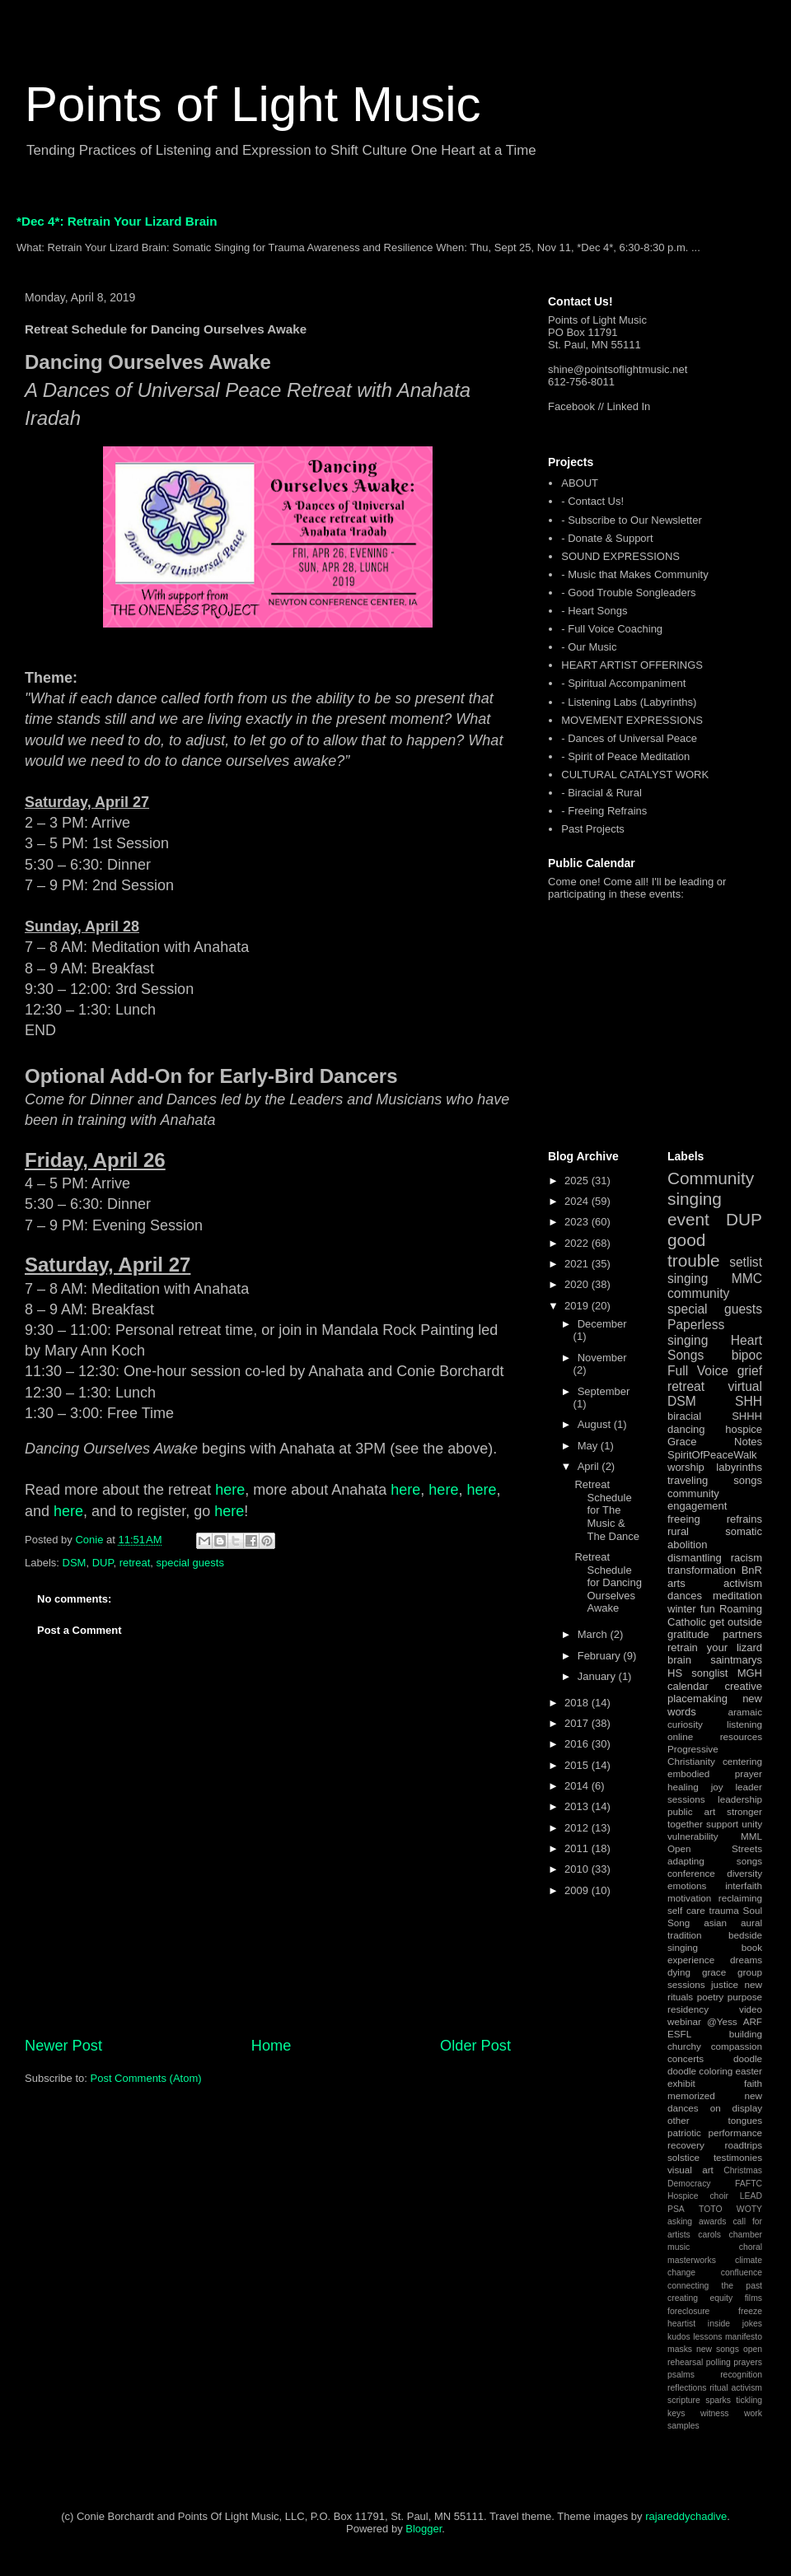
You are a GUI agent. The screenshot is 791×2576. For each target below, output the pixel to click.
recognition (741, 2374)
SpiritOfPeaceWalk (712, 1455)
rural (678, 1531)
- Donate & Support (607, 538)
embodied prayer (714, 1773)
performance (735, 2132)
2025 (578, 1180)
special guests (190, 1562)
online (680, 1736)
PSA (676, 2209)
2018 (578, 1702)
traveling (687, 1480)
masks (679, 2349)
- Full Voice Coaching (611, 629)
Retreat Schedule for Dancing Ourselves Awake (607, 1582)
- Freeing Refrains (604, 811)
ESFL (679, 2033)
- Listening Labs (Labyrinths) (628, 702)
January (598, 1676)
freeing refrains (714, 1519)
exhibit (681, 2083)
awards (713, 2221)
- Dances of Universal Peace (629, 738)
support (722, 1823)
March (594, 1634)
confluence (741, 2272)
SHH (748, 1401)
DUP (103, 1562)
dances (684, 1595)
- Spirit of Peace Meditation (625, 756)
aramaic (745, 1711)
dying (678, 1972)
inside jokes (735, 2323)
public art (691, 1811)
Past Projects (593, 829)
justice (724, 1984)
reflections (686, 2387)
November (602, 1357)
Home (271, 2045)
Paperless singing (695, 1332)
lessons (707, 2336)
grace (714, 1972)
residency (688, 2009)
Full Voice (697, 1371)
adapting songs (714, 1860)
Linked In (629, 406)
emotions (686, 1885)
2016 (578, 1744)
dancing (686, 1429)
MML (751, 1836)
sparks (718, 2400)
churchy (684, 2046)
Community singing (710, 1188)
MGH (749, 1673)
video (750, 2009)
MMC (747, 1279)
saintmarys (736, 1660)
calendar (688, 1686)
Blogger (423, 2528)
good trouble (693, 1250)
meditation (737, 1595)
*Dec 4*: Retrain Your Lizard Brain (117, 221)
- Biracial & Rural (601, 792)
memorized (691, 2095)
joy (717, 1786)
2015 (578, 1765)
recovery (685, 2145)
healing (683, 1786)
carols (709, 2234)
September (604, 1391)
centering (742, 1761)
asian (715, 1922)
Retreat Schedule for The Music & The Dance (606, 1510)
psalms (681, 2374)
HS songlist (697, 1673)
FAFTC (748, 2183)
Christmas (742, 2170)
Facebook (571, 406)
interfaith (743, 1885)
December (602, 1324)
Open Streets (714, 1848)
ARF (752, 2021)
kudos (678, 2336)
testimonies (738, 2157)
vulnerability (692, 1836)
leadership (740, 1799)
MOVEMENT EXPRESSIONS (632, 720)
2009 (578, 1890)
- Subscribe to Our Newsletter (631, 520)
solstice (683, 2157)
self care (686, 1910)
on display (736, 2107)
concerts (685, 2058)
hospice (743, 1429)
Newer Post (63, 2045)
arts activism (714, 1583)
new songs (717, 2349)
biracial (684, 1416)
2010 (578, 1869)
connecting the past (714, 2285)
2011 (578, 1848)
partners (742, 1634)
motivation (689, 1897)
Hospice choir (697, 2195)
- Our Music (588, 647)
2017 (578, 1723)
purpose (745, 1996)
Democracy (689, 2183)
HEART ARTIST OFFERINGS (632, 665)
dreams (746, 1959)
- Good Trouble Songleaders (628, 592)
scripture (683, 2400)
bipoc (747, 1355)
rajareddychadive (686, 2516)
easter (749, 2070)
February (601, 1656)
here (230, 1490)
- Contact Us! (592, 501)
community (698, 1293)
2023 (578, 1222)
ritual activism (735, 2387)
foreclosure (688, 2311)
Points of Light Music (253, 104)
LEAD (751, 2195)
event (688, 1219)
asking (679, 2221)
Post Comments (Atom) (146, 2078)
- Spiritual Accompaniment (623, 683)
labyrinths (739, 1467)
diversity (744, 1873)
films (753, 2298)
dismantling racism (714, 1558)
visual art (690, 2169)
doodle (747, 2058)
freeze (750, 2311)
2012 (578, 1828)
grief (749, 1371)
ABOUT (579, 483)
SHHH (747, 1416)
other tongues (714, 2120)
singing (687, 1279)
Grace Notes (714, 1441)
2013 (578, 1806)
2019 (578, 1306)
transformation (701, 1570)
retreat (135, 1562)
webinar (684, 2021)
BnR (752, 1570)
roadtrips (743, 2145)
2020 (578, 1284)
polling (718, 2362)
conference (691, 1873)
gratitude (688, 1634)
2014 (578, 1786)
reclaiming (740, 1897)
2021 (578, 1264)
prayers (747, 2362)
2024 (578, 1201)
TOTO (710, 2209)
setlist (745, 1262)
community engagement (697, 1500)
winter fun (691, 1609)
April (590, 1466)
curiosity (685, 1724)
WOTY (749, 2209)
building (745, 2033)
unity (752, 1823)
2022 (578, 1243)
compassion (736, 2046)
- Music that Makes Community (634, 574)
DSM (75, 1562)
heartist (681, 2323)
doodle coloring (699, 2070)
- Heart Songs (594, 610)
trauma (723, 1910)
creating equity (699, 2298)
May (589, 1446)
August (596, 1424)
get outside (735, 1622)
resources (741, 1736)
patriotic (684, 2132)
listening (744, 1724)
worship (685, 1467)
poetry (710, 1996)
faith (753, 2083)
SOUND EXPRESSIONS (620, 556)
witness (714, 2413)
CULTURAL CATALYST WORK (635, 774)
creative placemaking (714, 1693)
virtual (745, 1386)
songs (747, 1480)
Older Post (475, 2045)
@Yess (722, 2021)
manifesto (743, 2336)
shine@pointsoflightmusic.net (617, 369)
